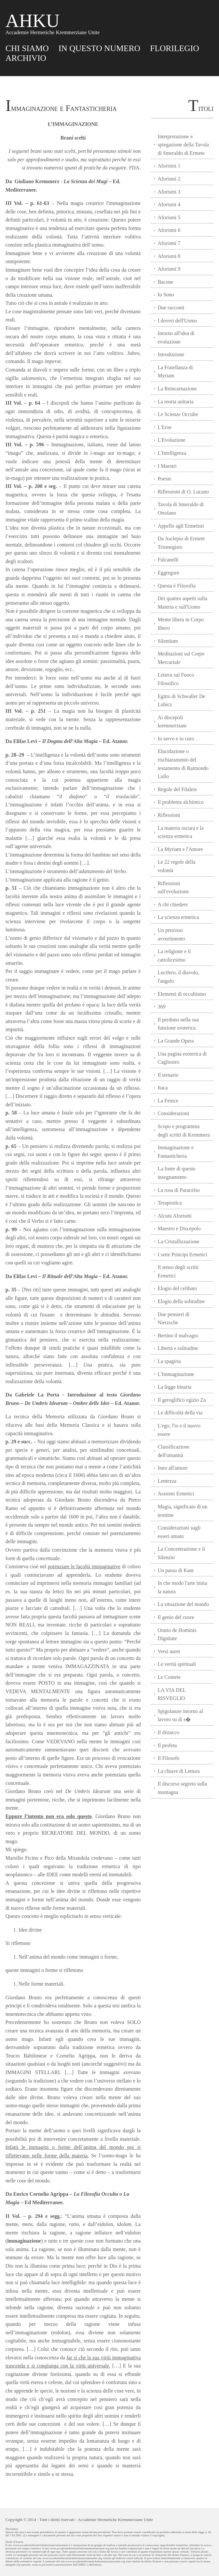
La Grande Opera (175, 1041)
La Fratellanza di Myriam (175, 372)
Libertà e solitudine (177, 1348)
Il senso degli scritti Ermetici (177, 1271)
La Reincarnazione (177, 388)
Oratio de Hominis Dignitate (176, 1634)
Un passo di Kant (175, 1570)
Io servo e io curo (175, 738)
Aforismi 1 (168, 166)
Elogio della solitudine (181, 1301)
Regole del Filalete (177, 789)
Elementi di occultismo (181, 994)
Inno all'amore (172, 1468)
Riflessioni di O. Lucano (183, 491)
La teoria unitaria (175, 401)
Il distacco (168, 1732)
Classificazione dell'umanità (173, 1451)
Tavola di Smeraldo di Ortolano (180, 509)
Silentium (167, 641)
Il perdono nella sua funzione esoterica (178, 1024)
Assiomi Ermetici (175, 1493)
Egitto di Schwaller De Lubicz (181, 701)
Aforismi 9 (168, 269)
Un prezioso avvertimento (171, 934)
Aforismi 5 (168, 217)
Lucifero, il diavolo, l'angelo (178, 977)
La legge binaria (174, 1387)
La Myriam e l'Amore (180, 849)
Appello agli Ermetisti (180, 526)
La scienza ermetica (178, 917)
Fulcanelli (167, 559)
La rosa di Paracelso (178, 1190)
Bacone (165, 282)
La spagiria (169, 1361)
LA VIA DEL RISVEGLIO (171, 1694)
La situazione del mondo (183, 1604)
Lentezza (166, 1481)
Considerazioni (173, 1113)
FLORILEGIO (174, 48)
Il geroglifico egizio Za (181, 1400)
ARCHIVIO (26, 58)
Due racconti (170, 307)
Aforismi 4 (168, 204)
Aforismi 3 (168, 192)
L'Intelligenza (171, 453)
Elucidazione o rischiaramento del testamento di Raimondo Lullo (182, 764)
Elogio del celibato (177, 1288)
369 (161, 1006)
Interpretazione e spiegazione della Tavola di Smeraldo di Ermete (183, 145)
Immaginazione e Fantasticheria (175, 1152)
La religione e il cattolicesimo (174, 956)
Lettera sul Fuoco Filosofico (175, 679)
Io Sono (165, 294)
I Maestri (166, 466)
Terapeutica (169, 1203)
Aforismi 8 (168, 256)
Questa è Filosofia (176, 585)
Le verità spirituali (176, 1664)
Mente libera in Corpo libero (180, 624)
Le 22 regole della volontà (176, 866)
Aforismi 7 (168, 243)
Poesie (164, 478)
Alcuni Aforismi (174, 1216)
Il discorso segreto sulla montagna (182, 1788)
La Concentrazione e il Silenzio (181, 1553)
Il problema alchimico (180, 802)
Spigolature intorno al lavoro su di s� (180, 1715)
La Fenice (167, 1100)
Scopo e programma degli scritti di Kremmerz (183, 1131)
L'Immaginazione (175, 1374)
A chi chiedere (172, 904)
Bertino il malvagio (177, 1335)
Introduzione (170, 354)
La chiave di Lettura (178, 1771)
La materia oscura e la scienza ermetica (180, 832)
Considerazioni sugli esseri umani (178, 1532)
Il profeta (167, 1745)
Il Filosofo (168, 1758)
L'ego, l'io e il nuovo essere (178, 1430)
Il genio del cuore (175, 1617)
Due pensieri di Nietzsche (173, 1319)
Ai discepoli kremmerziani (171, 722)
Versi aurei (168, 1651)
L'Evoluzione (171, 440)
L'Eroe (164, 427)
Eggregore (168, 572)
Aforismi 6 (168, 230)
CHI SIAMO (27, 48)
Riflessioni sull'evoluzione (173, 888)
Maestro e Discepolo (178, 1228)
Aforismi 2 (168, 179)
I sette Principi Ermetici (182, 1254)
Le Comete (169, 1677)
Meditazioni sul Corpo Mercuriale (180, 658)
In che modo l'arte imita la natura (182, 1587)
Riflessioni (168, 815)
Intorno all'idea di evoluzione (175, 337)
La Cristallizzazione (178, 1241)
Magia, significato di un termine (182, 1511)
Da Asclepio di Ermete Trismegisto (181, 543)
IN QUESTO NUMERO (99, 48)
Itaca (162, 1087)
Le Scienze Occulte (177, 414)
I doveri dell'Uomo (177, 320)
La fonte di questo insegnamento (176, 1173)
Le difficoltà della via (179, 1412)
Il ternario (167, 1075)
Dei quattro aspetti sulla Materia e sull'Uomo (182, 603)
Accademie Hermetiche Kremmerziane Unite (115, 2519)
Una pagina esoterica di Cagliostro (182, 1058)
